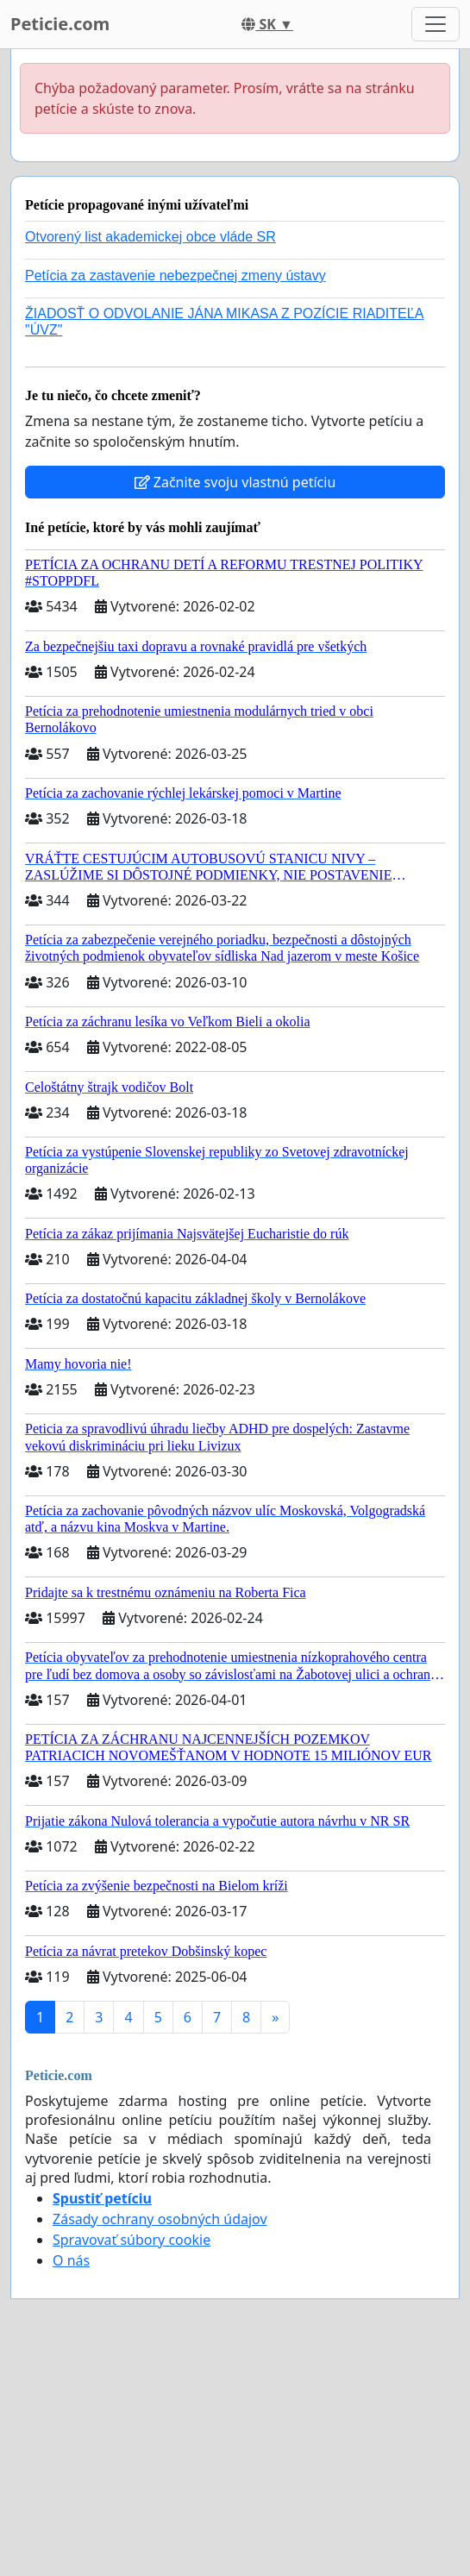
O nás (71, 2260)
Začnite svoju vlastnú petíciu (235, 482)
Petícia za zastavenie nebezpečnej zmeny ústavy (175, 275)
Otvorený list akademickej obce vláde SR (150, 236)
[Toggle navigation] (435, 24)
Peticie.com (60, 23)
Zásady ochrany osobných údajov (160, 2218)
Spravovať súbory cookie (131, 2239)
